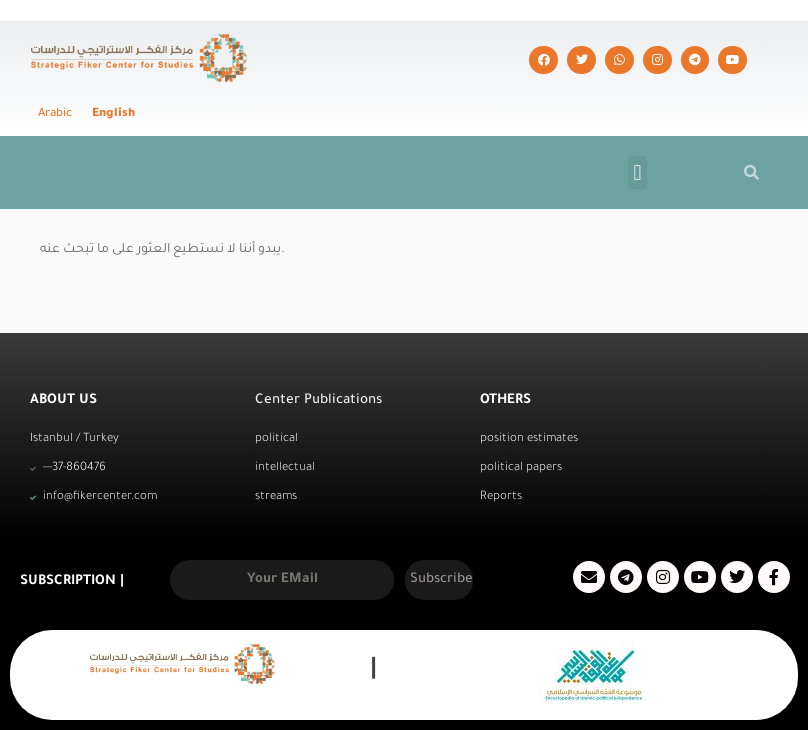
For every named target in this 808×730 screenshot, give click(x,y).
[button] (637, 132)
